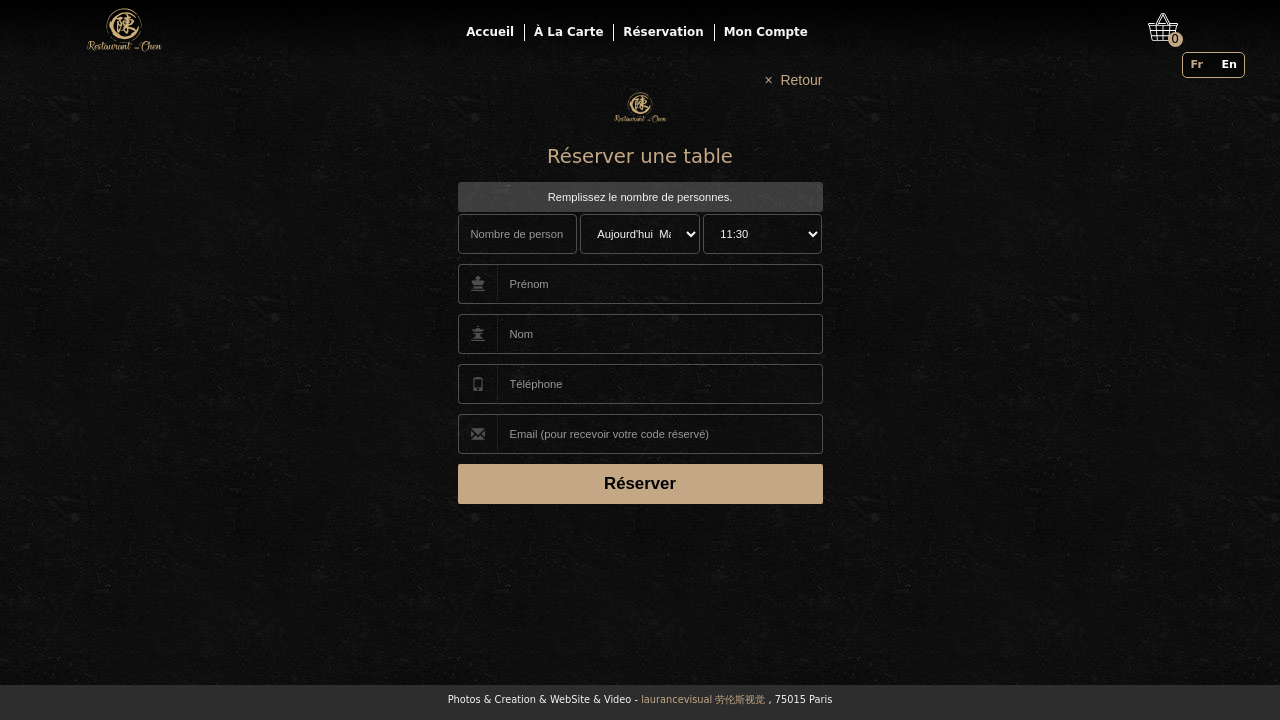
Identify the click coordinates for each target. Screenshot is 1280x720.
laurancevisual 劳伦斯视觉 (703, 699)
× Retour (794, 80)
